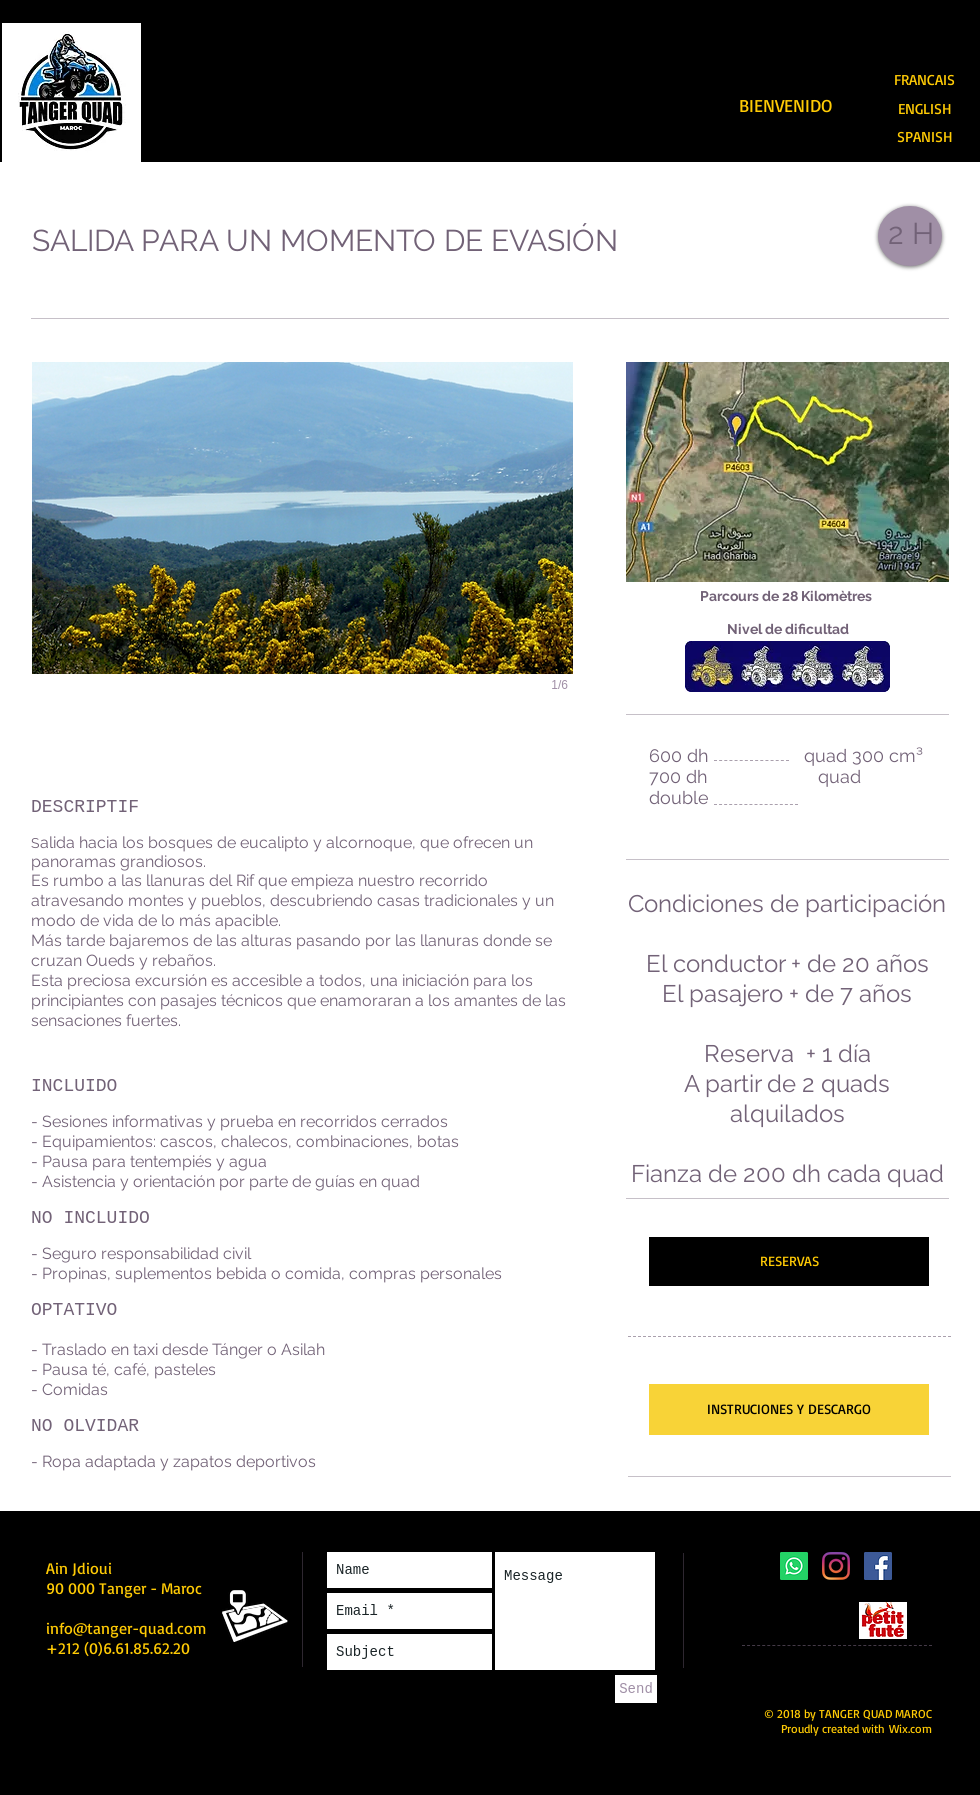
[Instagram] (836, 1566)
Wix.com (910, 1728)
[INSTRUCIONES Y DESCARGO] (789, 1409)
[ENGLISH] (924, 109)
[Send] (636, 1689)
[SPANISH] (924, 137)
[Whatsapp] (794, 1566)
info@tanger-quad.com (126, 1628)
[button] (302, 548)
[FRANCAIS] (924, 80)
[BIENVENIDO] (785, 105)
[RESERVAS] (789, 1261)
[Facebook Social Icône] (878, 1566)
